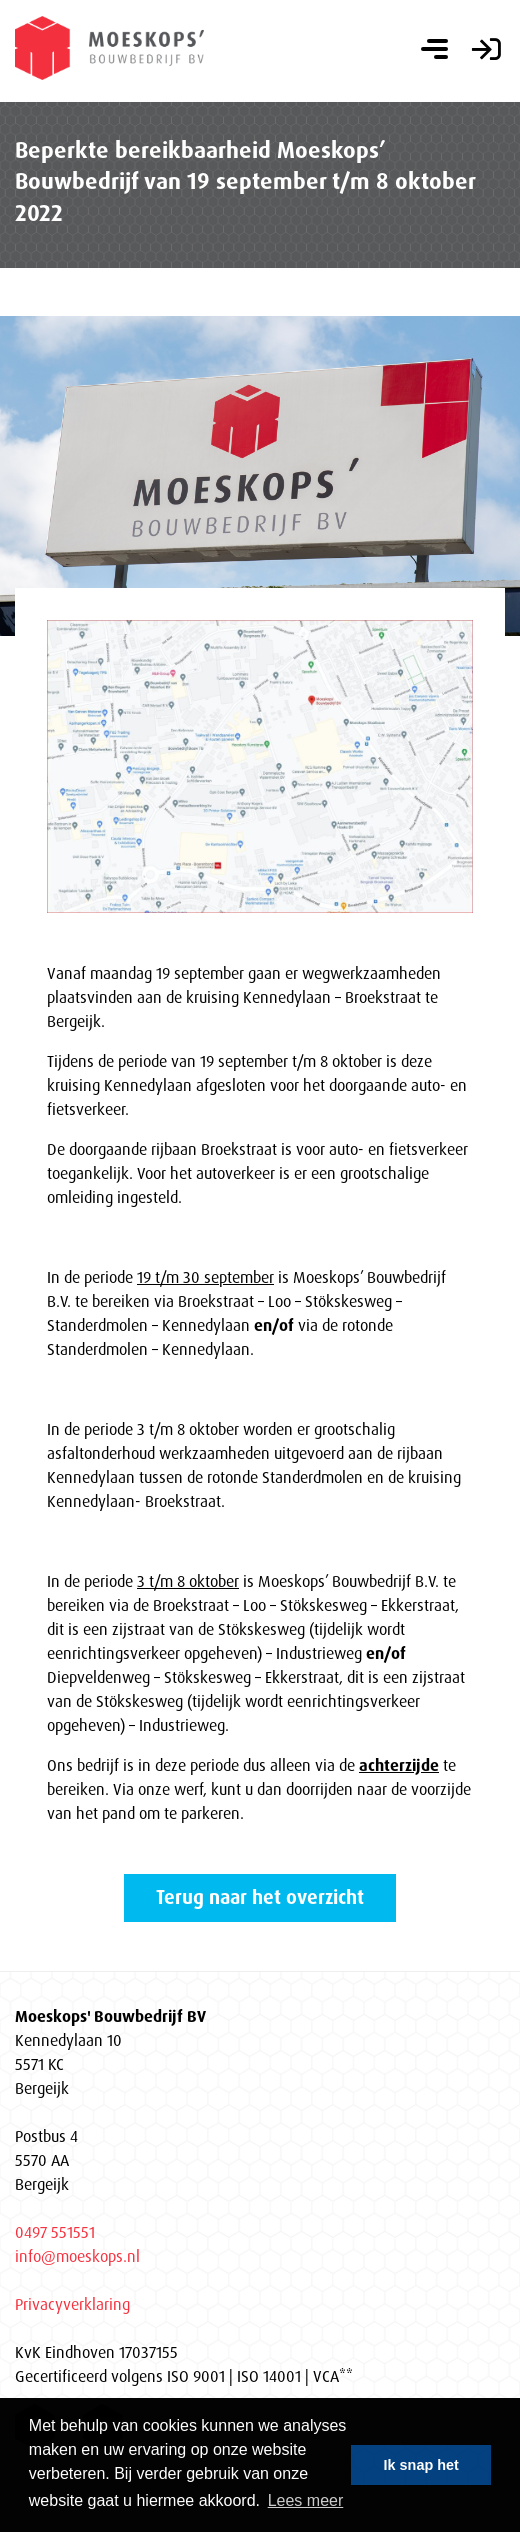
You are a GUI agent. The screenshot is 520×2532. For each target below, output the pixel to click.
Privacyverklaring (72, 2304)
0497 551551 (55, 2232)
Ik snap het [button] (421, 2465)
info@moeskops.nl (77, 2256)
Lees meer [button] (306, 2500)
